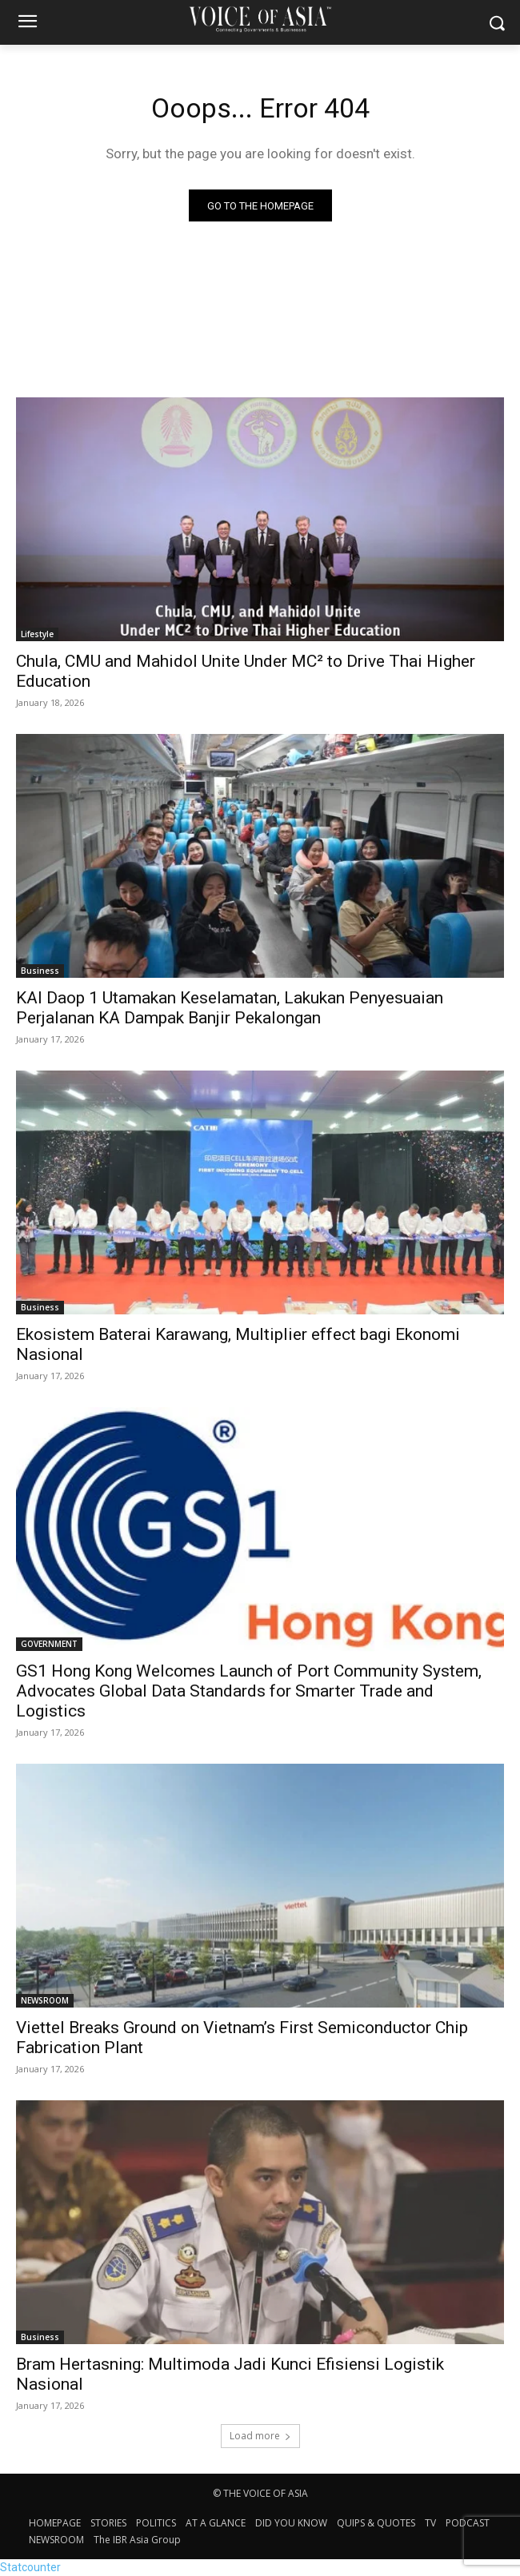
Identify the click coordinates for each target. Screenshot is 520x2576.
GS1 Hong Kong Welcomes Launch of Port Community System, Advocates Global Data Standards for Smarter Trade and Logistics (249, 1691)
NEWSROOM (45, 2000)
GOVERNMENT (49, 1643)
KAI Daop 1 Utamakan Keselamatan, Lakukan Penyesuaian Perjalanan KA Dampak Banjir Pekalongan (229, 1007)
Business (40, 970)
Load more (260, 2435)
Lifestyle (37, 634)
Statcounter (30, 2567)
